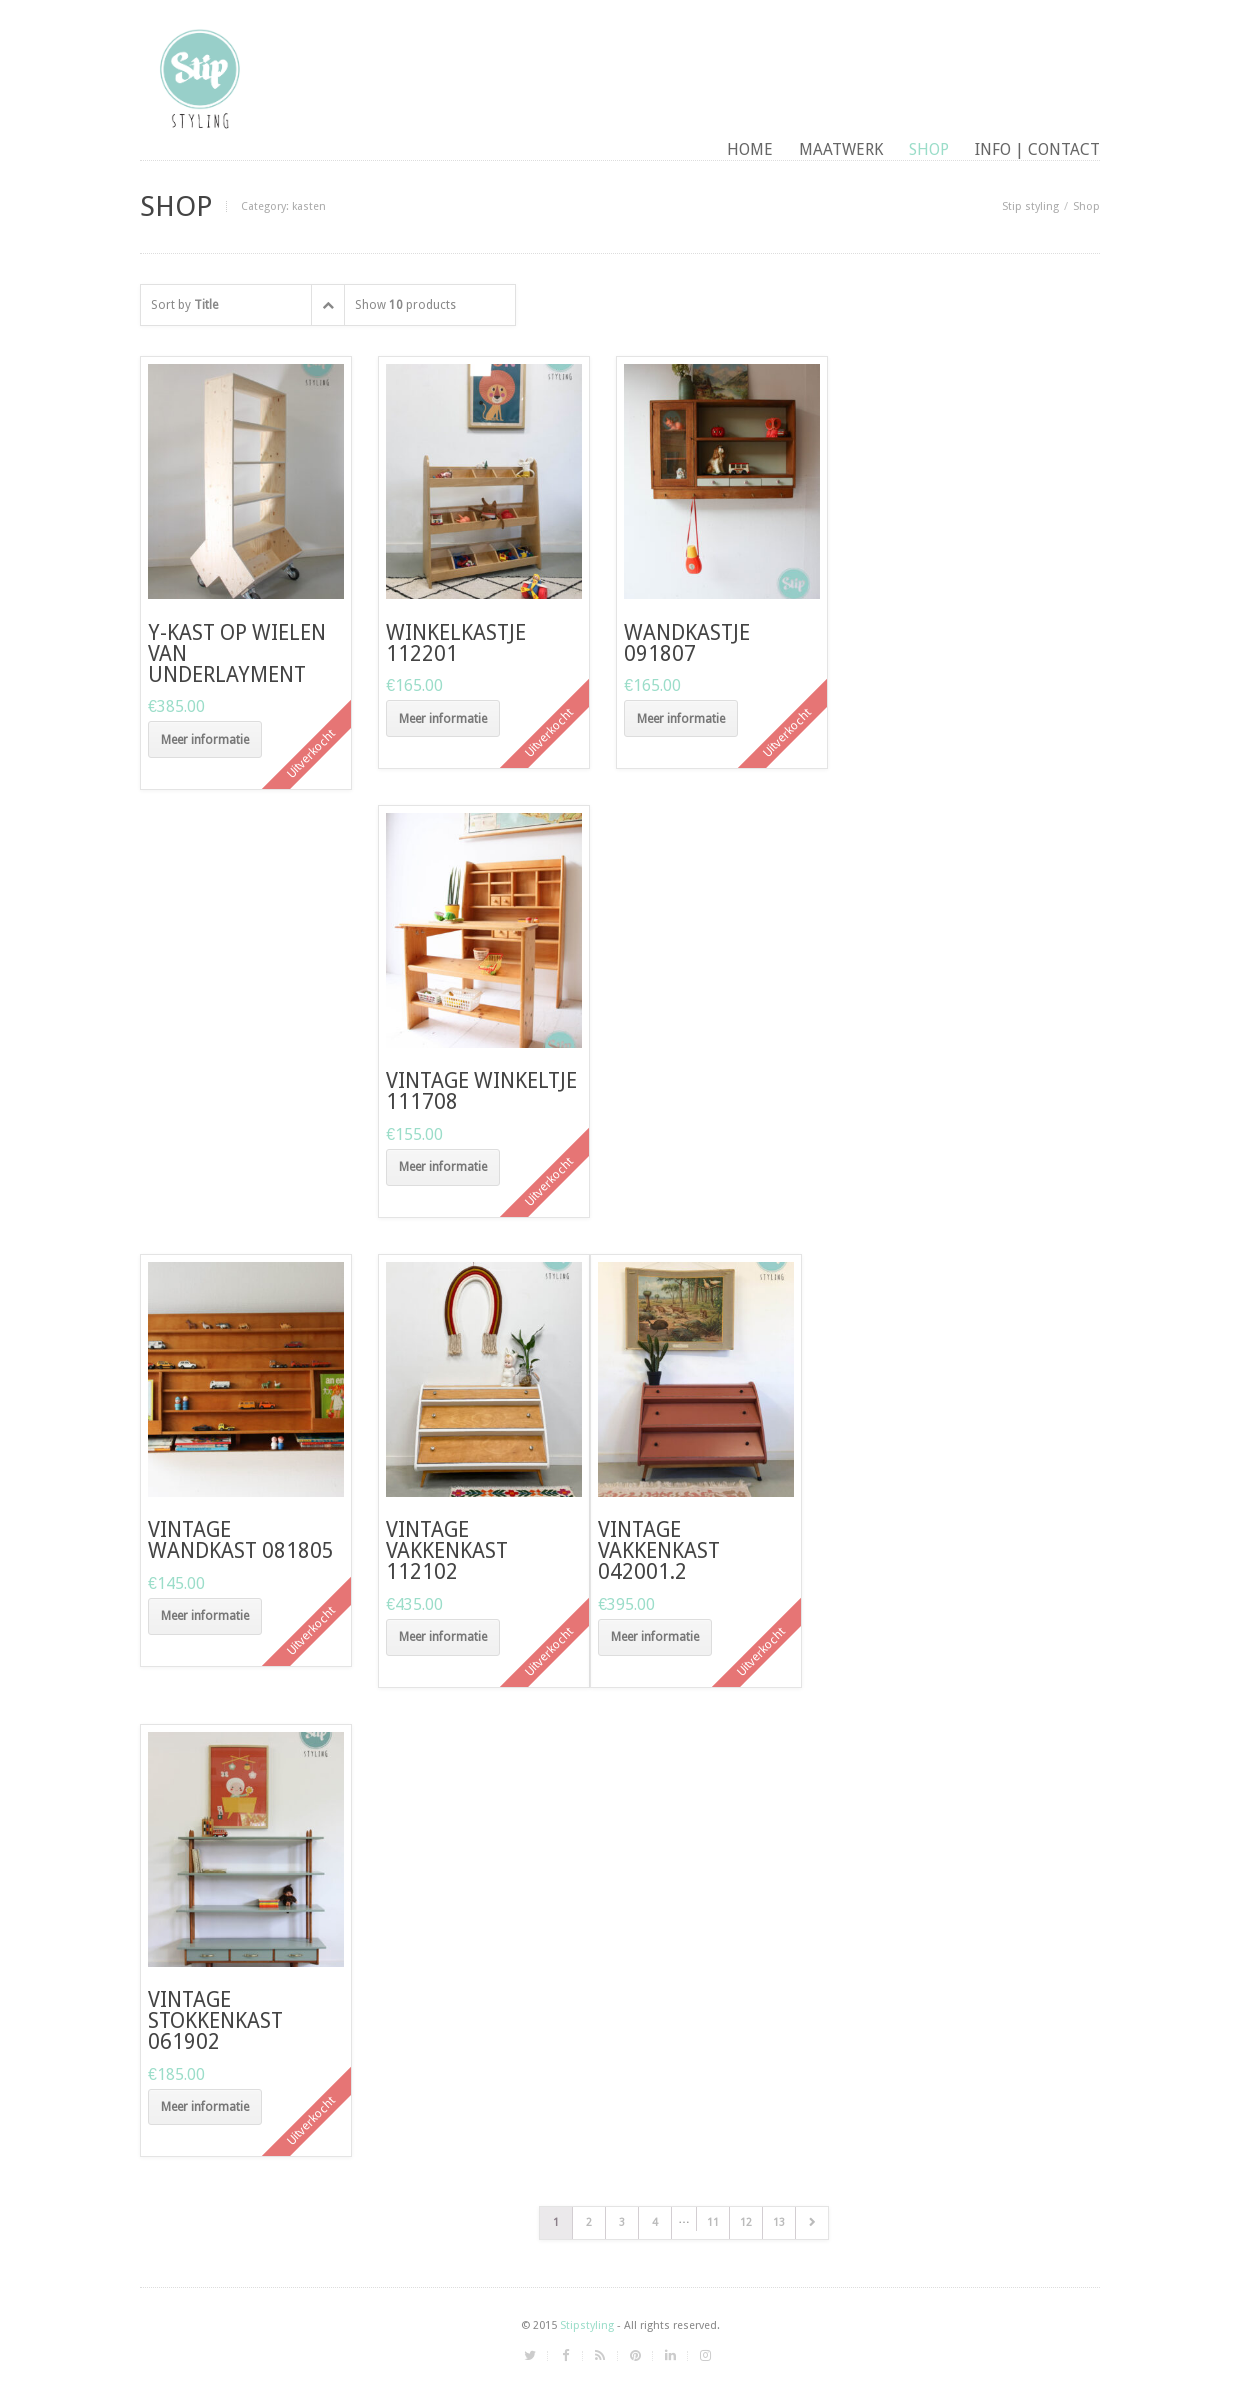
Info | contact (1037, 149)
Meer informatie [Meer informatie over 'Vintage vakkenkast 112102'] (443, 1637)
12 (746, 2222)
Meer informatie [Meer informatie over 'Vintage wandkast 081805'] (205, 1616)
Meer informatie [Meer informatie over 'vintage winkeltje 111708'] (443, 1167)
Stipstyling (587, 2325)
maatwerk (841, 149)
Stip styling (1030, 206)
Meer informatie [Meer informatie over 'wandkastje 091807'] (681, 719)
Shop (929, 149)
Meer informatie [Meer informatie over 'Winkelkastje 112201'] (443, 719)
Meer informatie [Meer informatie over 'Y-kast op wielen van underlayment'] (205, 740)
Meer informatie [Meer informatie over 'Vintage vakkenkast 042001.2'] (655, 1637)
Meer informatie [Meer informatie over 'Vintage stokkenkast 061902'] (205, 2107)
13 (779, 2222)
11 (713, 2222)
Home (750, 149)
